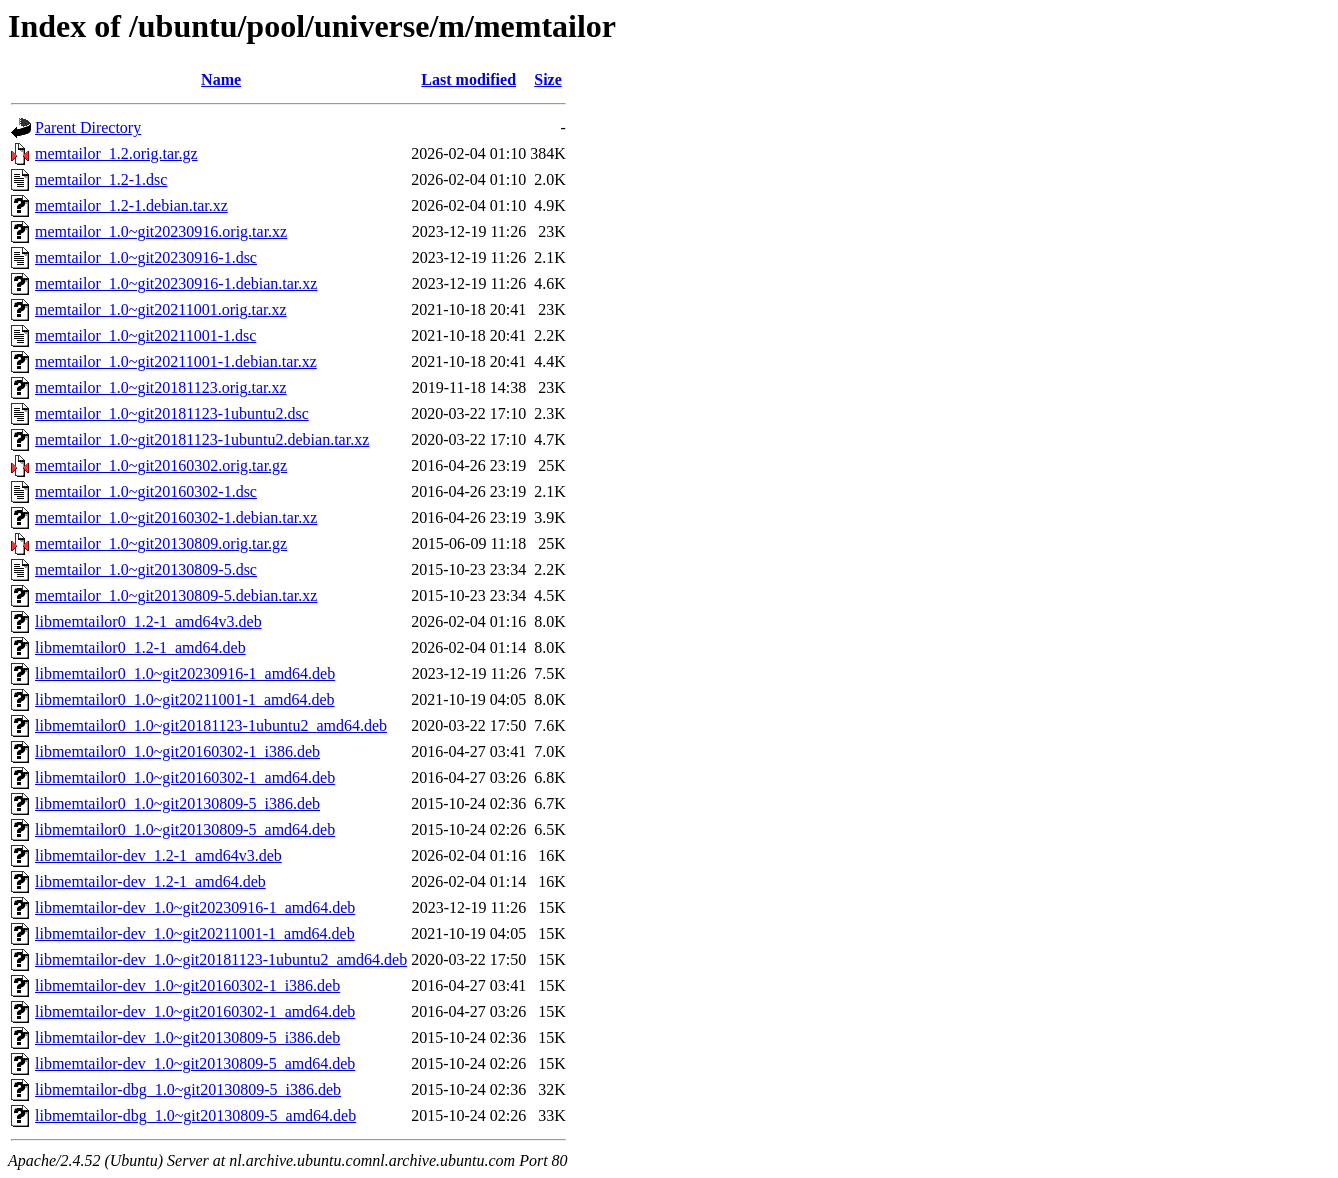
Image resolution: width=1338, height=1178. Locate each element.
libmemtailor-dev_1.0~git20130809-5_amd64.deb (195, 1063)
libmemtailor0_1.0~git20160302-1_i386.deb (177, 751)
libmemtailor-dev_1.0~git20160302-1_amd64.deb (195, 1011)
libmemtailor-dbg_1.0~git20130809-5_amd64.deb (195, 1115)
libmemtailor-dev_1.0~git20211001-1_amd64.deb (195, 933)
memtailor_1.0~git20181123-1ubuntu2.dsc (172, 413)
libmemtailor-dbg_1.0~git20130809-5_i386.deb (188, 1089)
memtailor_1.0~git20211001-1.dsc (145, 335)
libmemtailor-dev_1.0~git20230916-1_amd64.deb (195, 907)
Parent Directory (88, 127)
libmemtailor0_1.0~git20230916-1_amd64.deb (185, 673)
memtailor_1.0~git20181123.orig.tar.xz (161, 387)
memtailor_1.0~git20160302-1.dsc (146, 491)
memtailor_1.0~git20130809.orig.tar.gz (161, 543)
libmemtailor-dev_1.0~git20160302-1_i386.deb (187, 985)
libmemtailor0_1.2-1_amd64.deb (140, 647)
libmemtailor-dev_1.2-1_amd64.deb (150, 881)
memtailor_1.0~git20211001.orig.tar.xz (161, 309)
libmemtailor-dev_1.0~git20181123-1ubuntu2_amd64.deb (221, 959)
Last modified (468, 79)
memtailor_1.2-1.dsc (101, 179)
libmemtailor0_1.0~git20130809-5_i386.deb (177, 803)
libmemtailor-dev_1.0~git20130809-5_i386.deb (187, 1037)
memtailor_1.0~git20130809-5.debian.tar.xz (176, 595)
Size (548, 79)
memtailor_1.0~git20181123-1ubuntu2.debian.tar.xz (202, 439)
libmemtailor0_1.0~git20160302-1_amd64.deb (185, 777)
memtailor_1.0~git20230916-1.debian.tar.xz (176, 283)
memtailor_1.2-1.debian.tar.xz (131, 205)
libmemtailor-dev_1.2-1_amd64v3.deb (158, 855)
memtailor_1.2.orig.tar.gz (116, 153)
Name (221, 79)
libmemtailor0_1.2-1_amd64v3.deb (148, 621)
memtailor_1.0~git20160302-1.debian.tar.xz (176, 517)
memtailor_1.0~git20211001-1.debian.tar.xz (176, 361)
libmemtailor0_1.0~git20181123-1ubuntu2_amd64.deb (211, 725)
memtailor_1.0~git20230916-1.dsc (146, 257)
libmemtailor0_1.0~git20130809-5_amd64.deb (185, 829)
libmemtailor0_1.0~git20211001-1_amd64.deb (185, 699)
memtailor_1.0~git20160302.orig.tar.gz (161, 465)
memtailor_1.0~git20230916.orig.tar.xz (161, 231)
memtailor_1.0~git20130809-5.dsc (146, 569)
